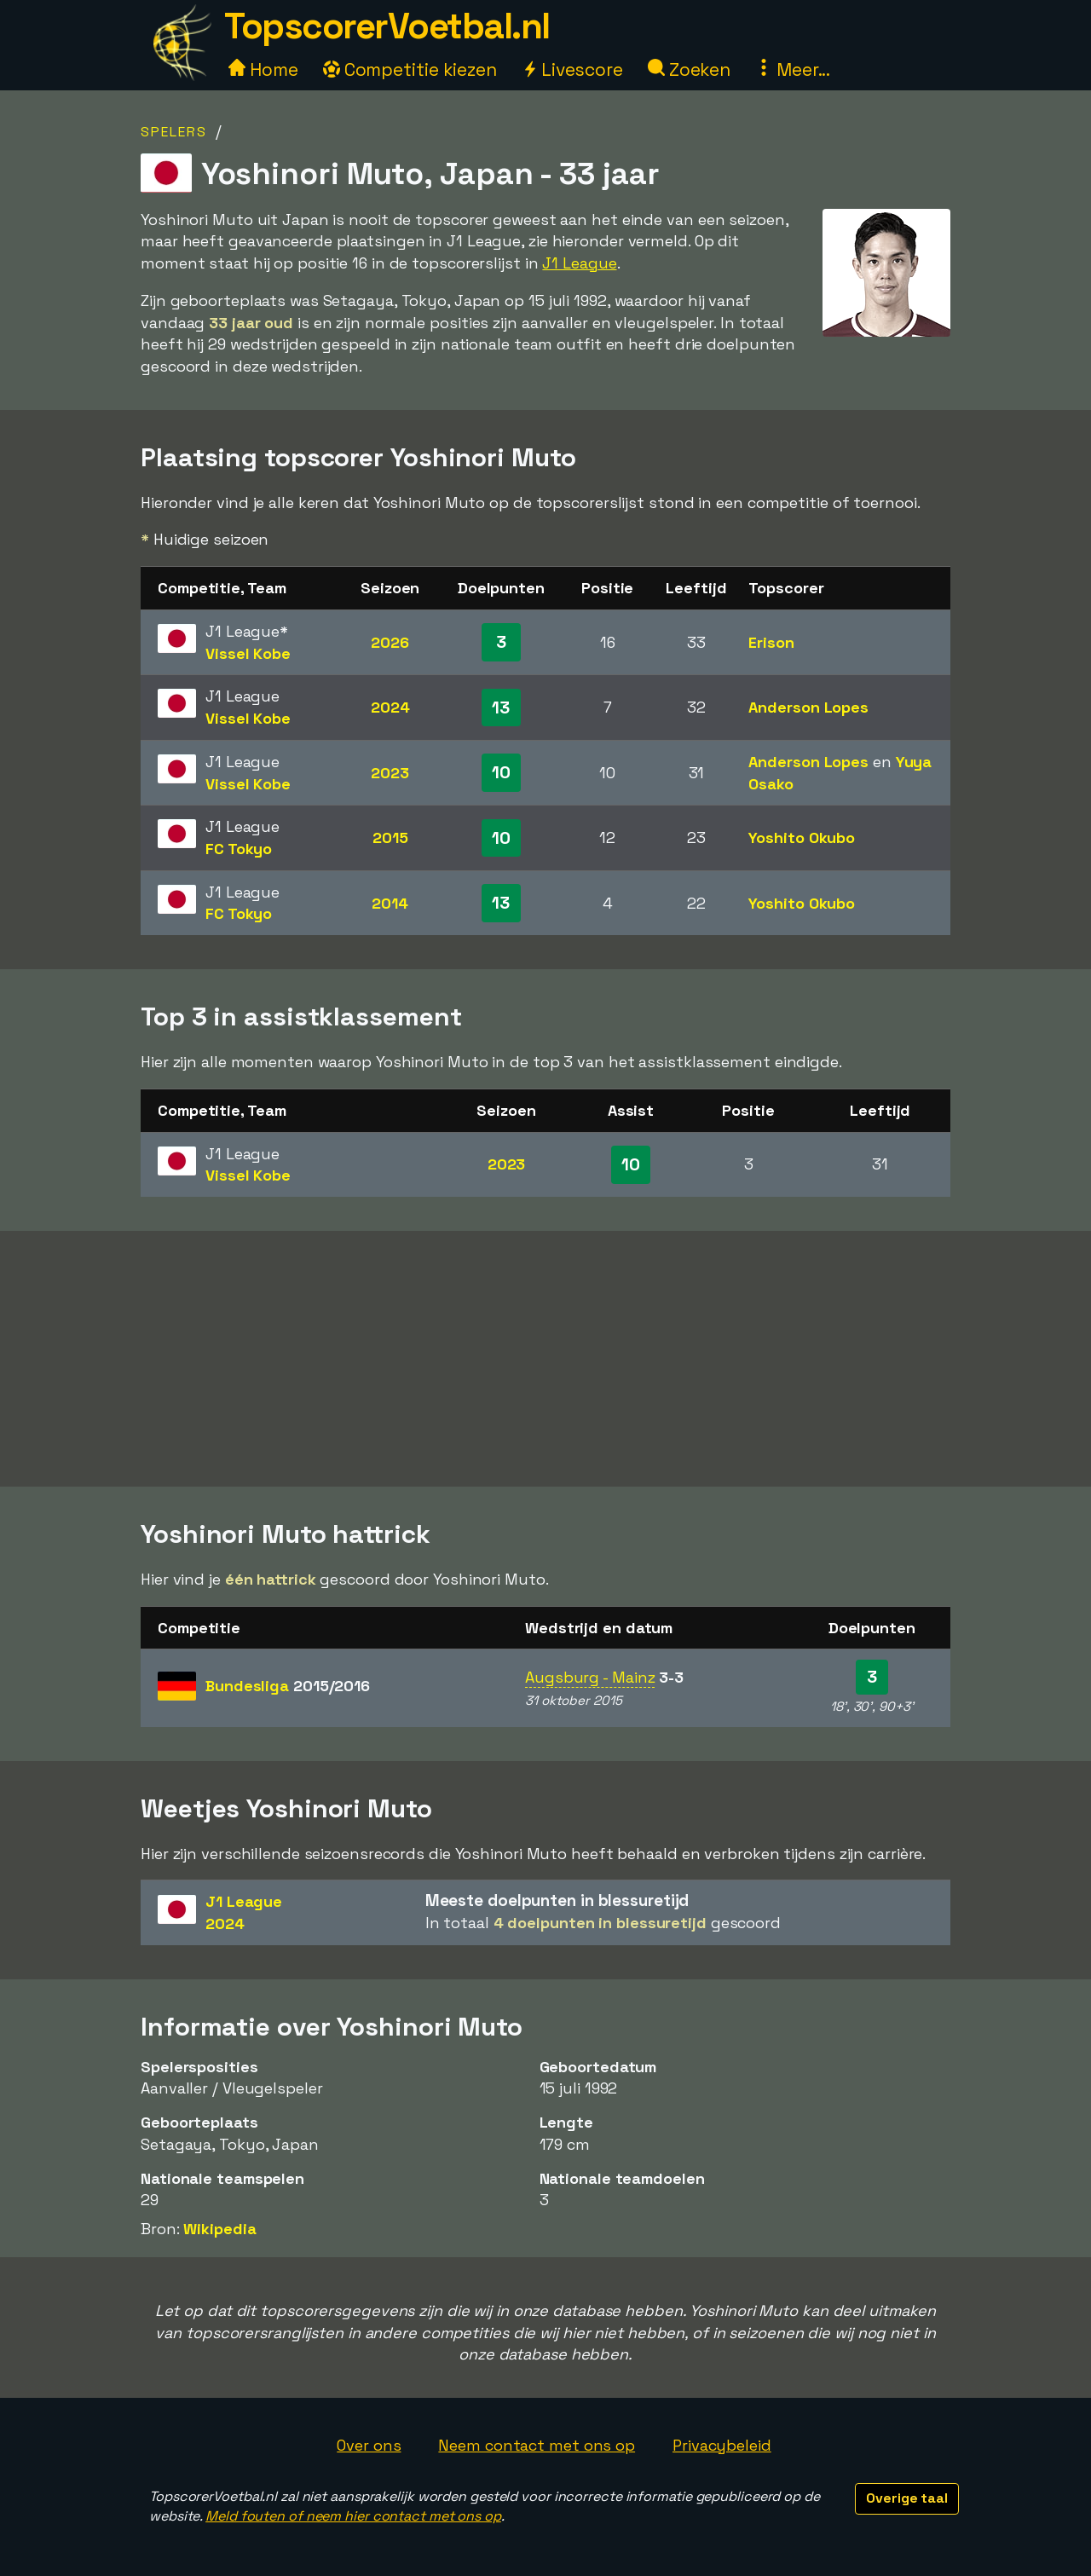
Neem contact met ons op (536, 2445)
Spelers (174, 132)
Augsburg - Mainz (590, 1677)
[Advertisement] (545, 1358)
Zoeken (689, 69)
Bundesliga (287, 1685)
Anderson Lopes (808, 707)
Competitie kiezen (410, 69)
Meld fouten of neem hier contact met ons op (353, 2516)
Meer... (792, 69)
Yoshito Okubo (801, 837)
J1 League (579, 263)
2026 (390, 642)
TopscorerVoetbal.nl (387, 26)
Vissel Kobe (248, 653)
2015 (390, 837)
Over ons (369, 2445)
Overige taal (907, 2498)
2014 (390, 903)
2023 (390, 773)
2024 (390, 707)
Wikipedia (219, 2228)
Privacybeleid (721, 2445)
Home (263, 69)
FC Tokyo (238, 848)
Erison (771, 642)
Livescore (572, 69)
